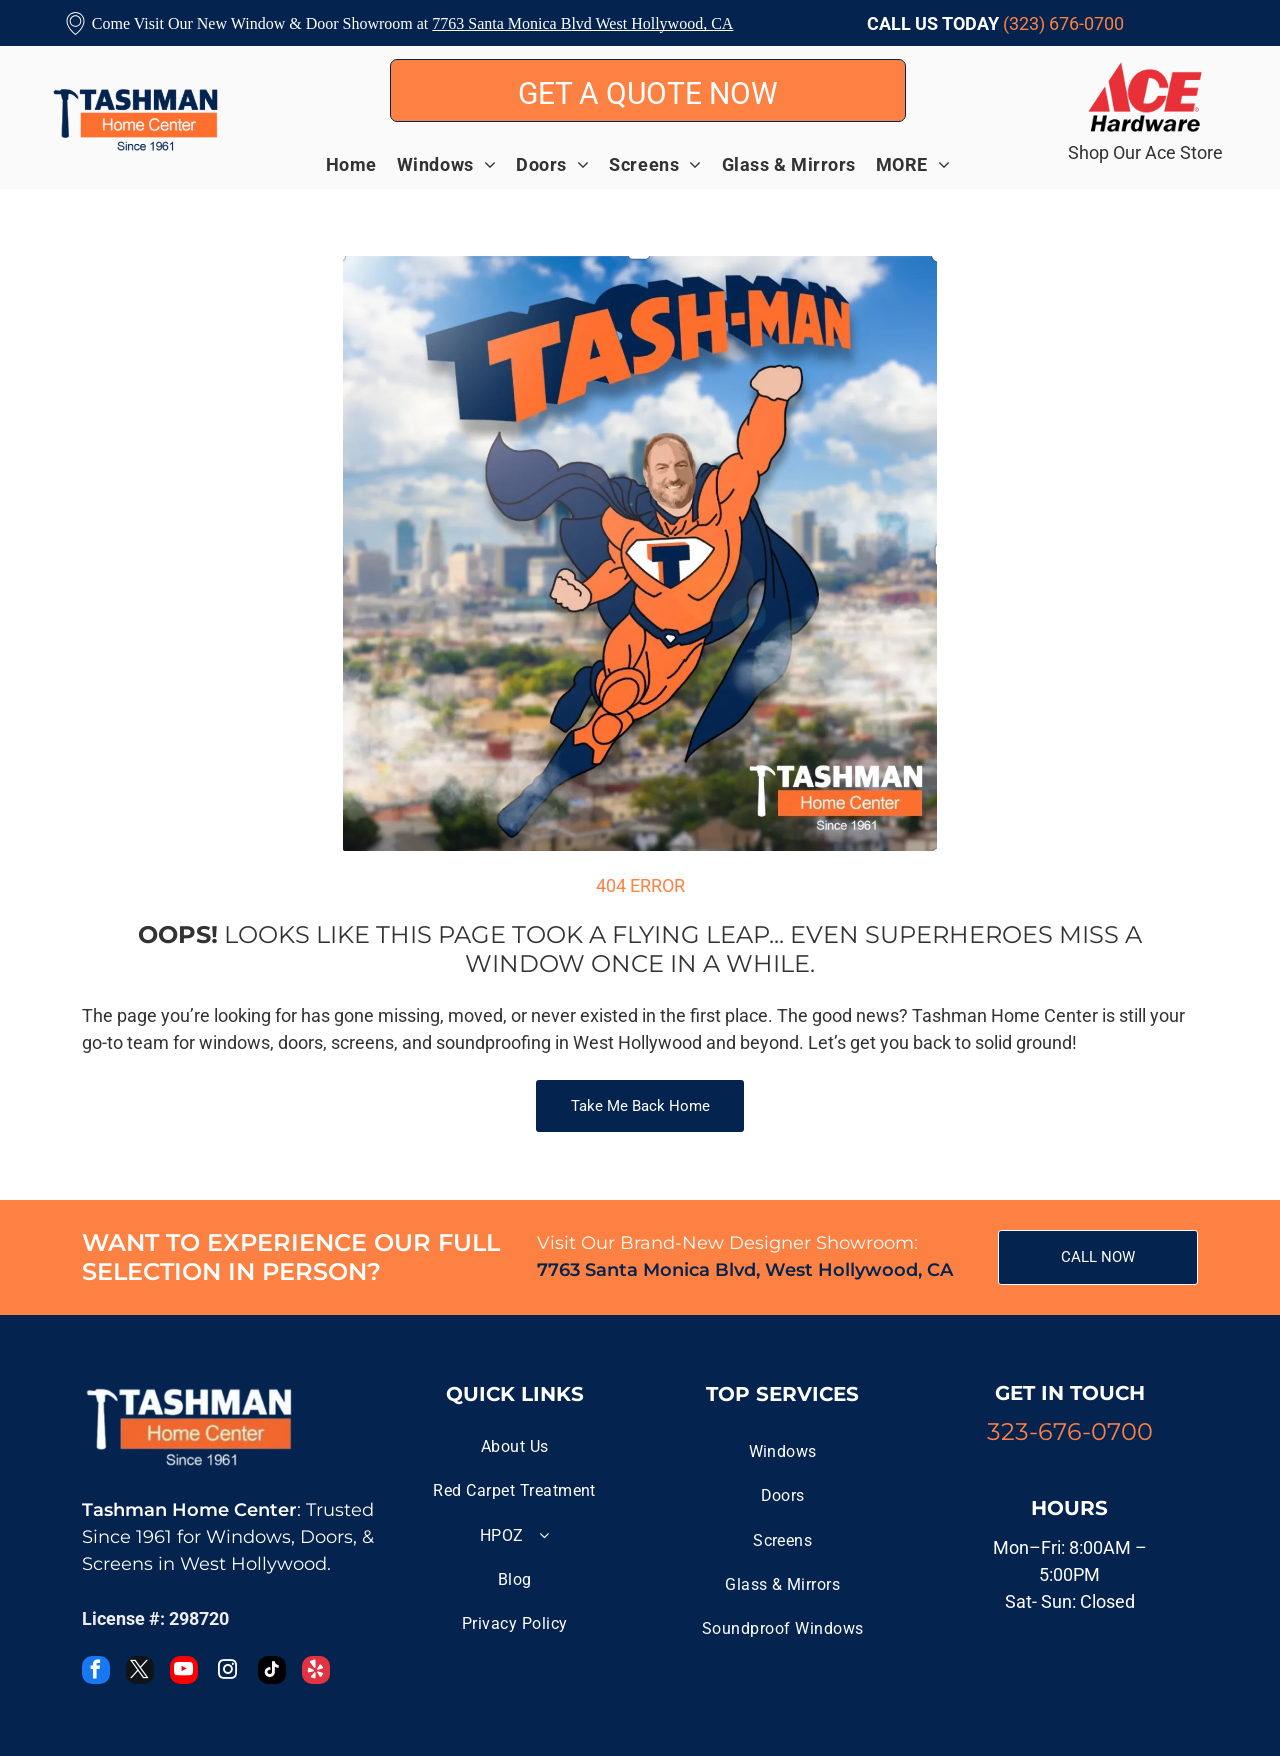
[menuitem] (361, 164)
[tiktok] (272, 1672)
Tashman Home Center (189, 1510)
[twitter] (140, 1672)
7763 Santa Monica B (501, 23)
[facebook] (96, 1672)
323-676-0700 (1070, 1431)
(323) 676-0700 (1063, 23)
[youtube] (184, 1672)
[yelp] (316, 1672)
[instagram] (228, 1672)
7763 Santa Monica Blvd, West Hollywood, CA (745, 1270)
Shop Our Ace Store (1145, 152)
